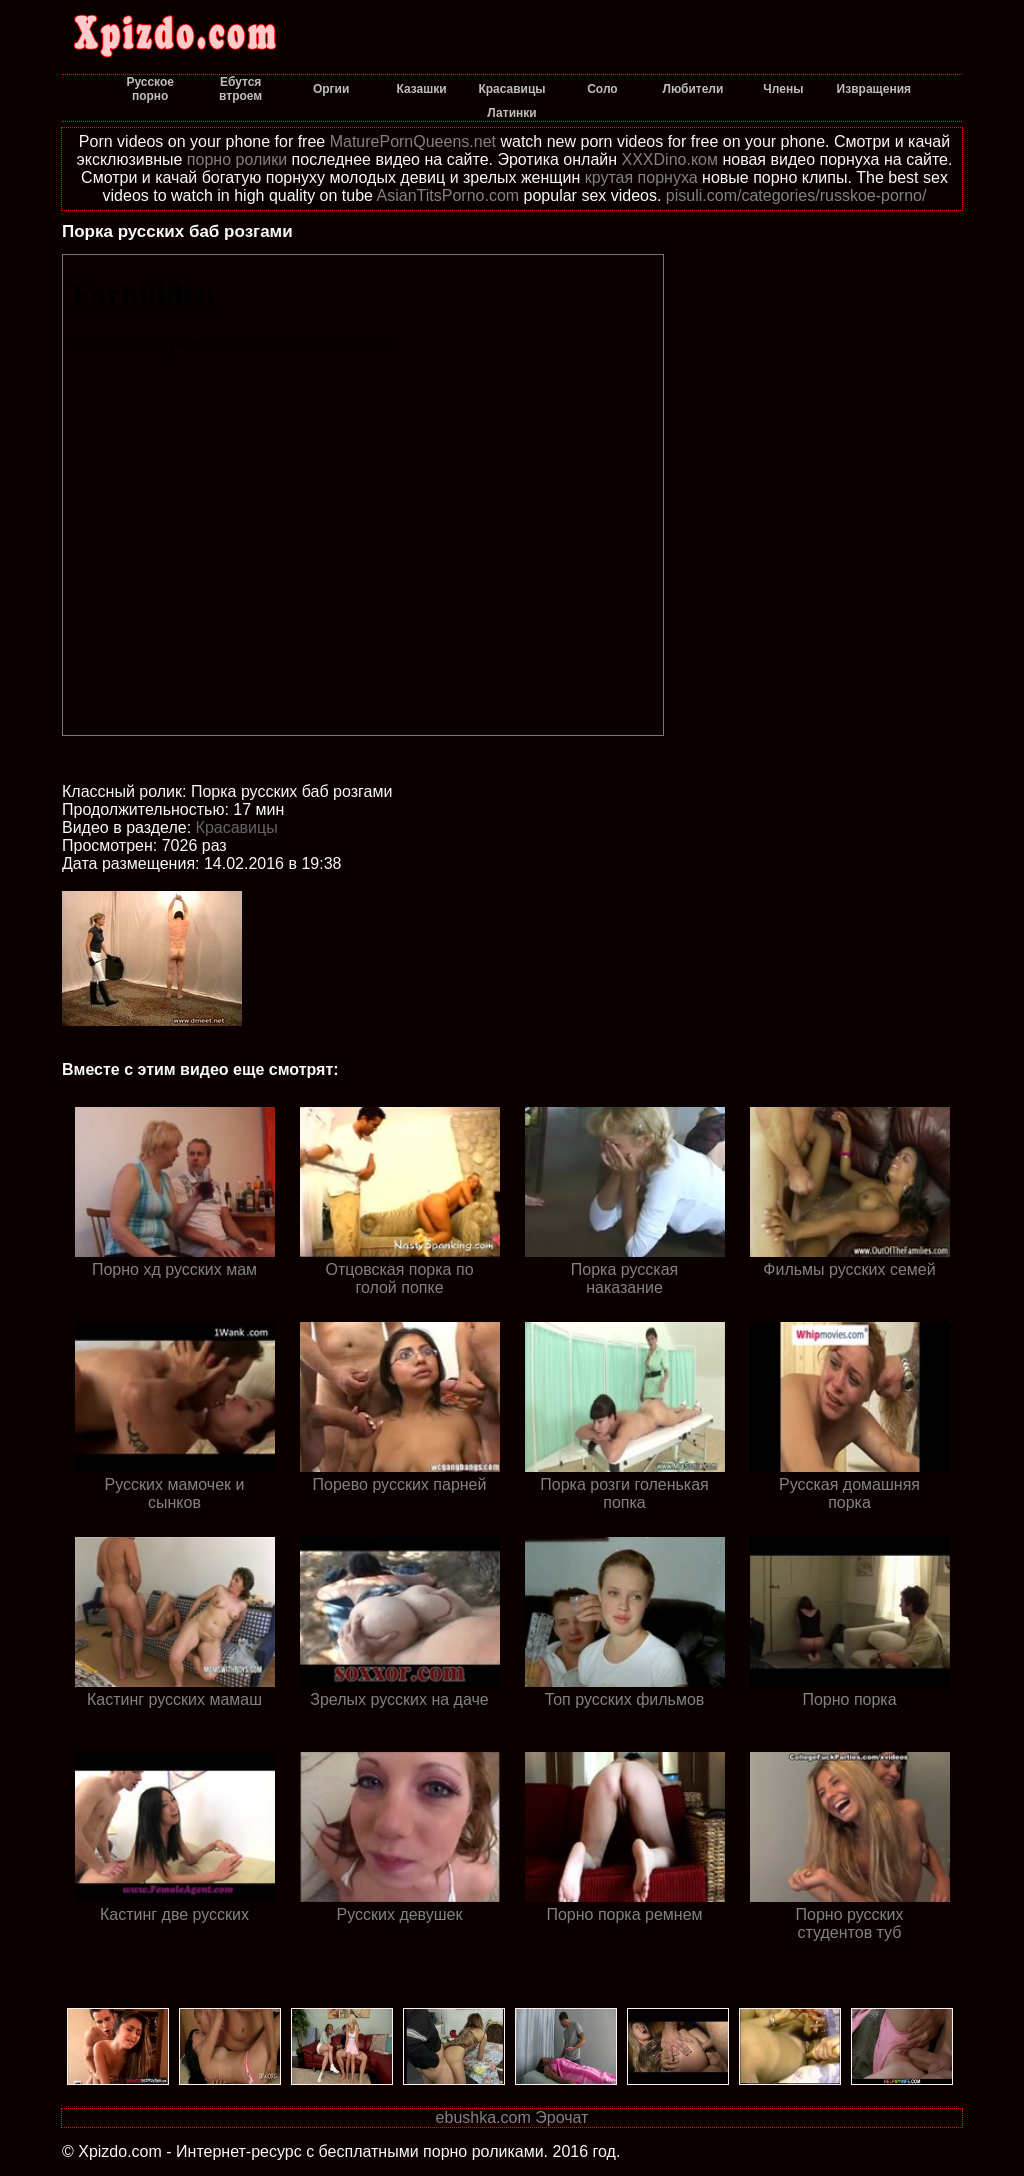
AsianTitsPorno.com (448, 195)
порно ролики (237, 159)
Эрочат (561, 2117)
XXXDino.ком (670, 159)
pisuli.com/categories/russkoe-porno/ (796, 195)
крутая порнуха (641, 177)
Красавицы (237, 827)
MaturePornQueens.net (413, 141)
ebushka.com (483, 2117)
